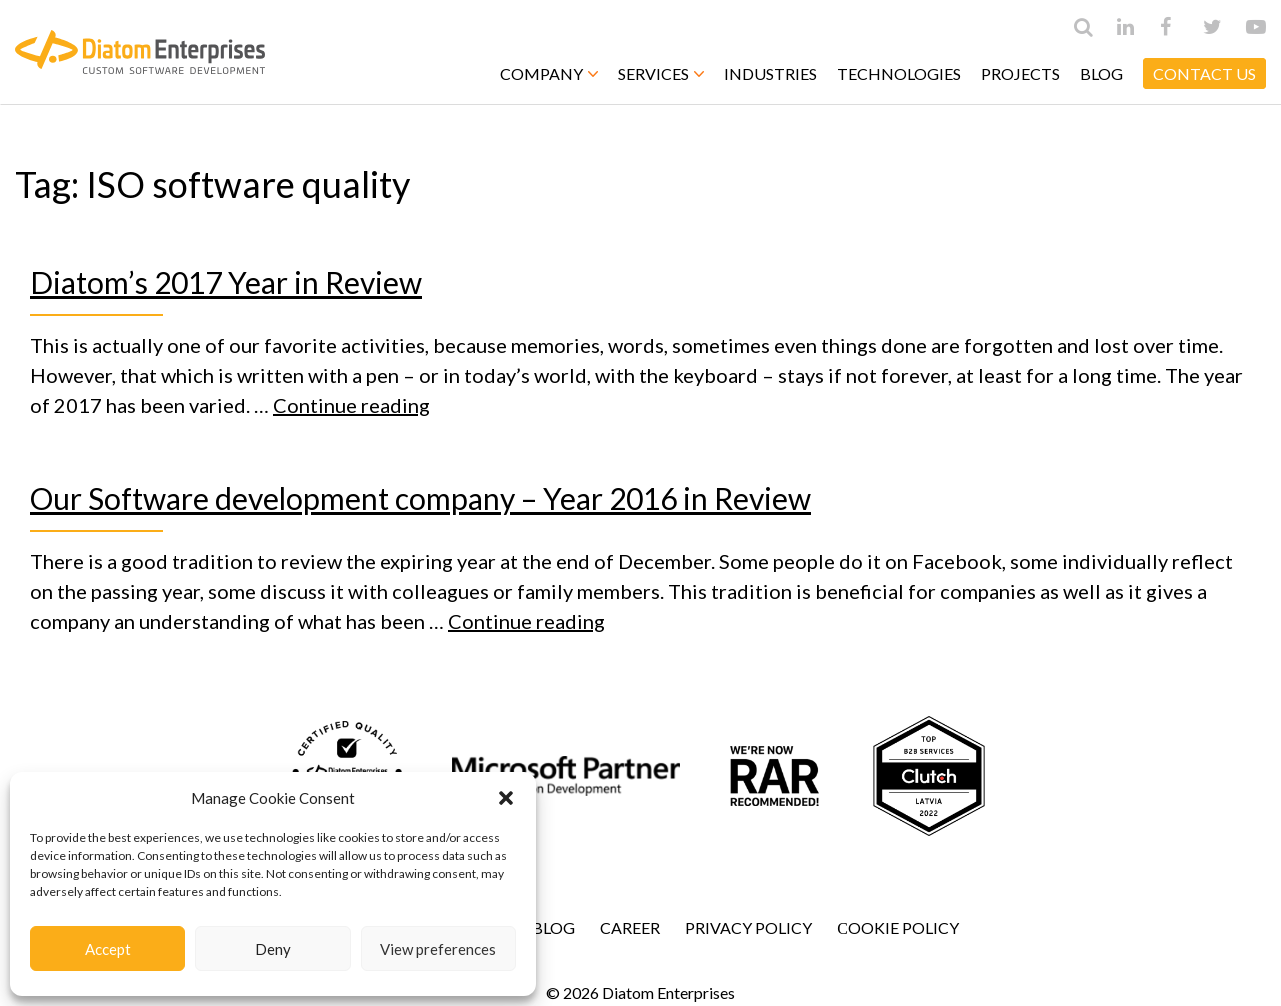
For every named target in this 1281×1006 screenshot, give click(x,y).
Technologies (899, 73)
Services (661, 73)
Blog (1101, 73)
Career (630, 927)
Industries (770, 73)
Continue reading (351, 405)
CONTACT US (1204, 73)
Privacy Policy (748, 927)
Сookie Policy (898, 927)
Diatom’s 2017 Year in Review (226, 282)
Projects (1020, 73)
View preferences (438, 949)
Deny (273, 949)
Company (549, 73)
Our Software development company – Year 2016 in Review (420, 498)
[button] (506, 798)
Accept (108, 949)
